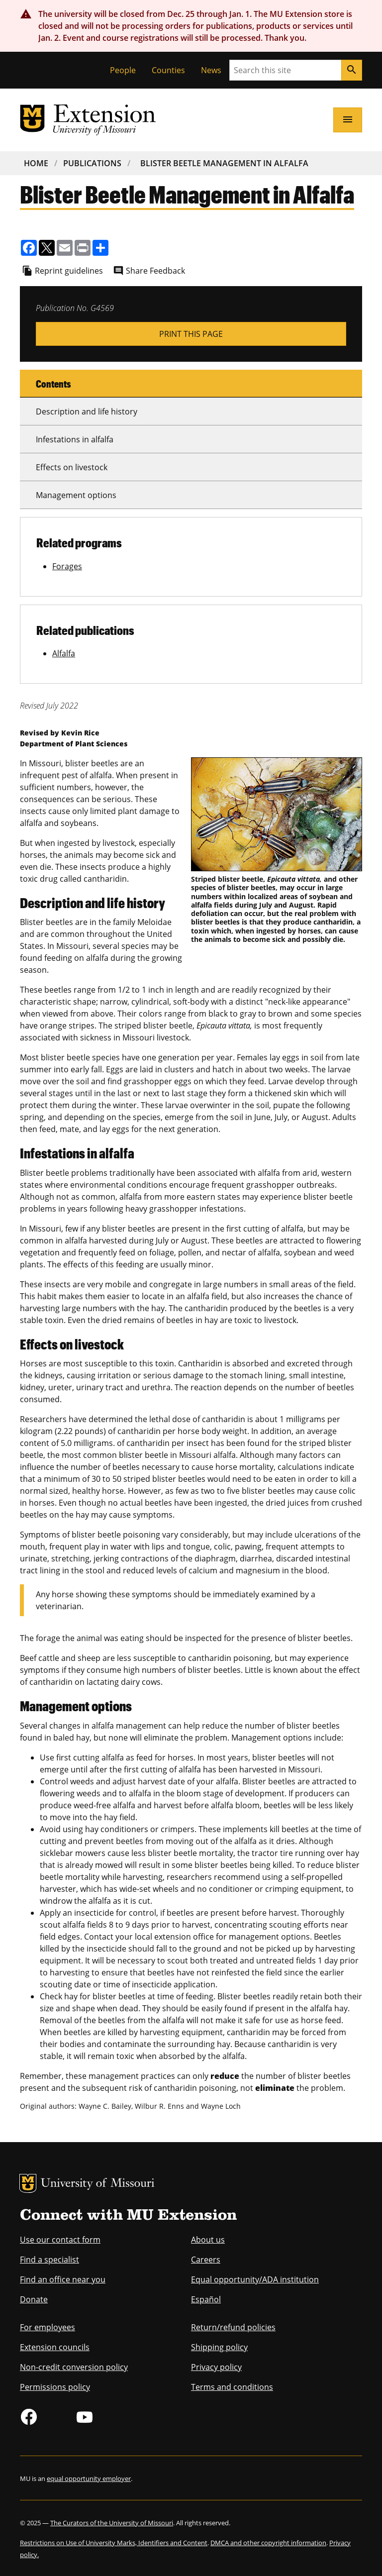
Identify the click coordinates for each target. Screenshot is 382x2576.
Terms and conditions (232, 2386)
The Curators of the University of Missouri (111, 2522)
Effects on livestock (71, 467)
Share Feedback (155, 270)
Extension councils (55, 2347)
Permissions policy (55, 2386)
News (211, 70)
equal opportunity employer (89, 2478)
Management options (76, 495)
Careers (205, 2259)
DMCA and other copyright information (268, 2542)
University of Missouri (98, 2184)
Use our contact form (60, 2239)
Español (206, 2299)
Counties (168, 70)
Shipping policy (219, 2347)
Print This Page (191, 333)
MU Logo (27, 2183)
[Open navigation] (347, 119)
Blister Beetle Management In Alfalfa (224, 163)
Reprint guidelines (69, 270)
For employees (47, 2327)
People (123, 70)
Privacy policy (216, 2367)
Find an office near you (62, 2279)
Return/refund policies (233, 2327)
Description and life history (86, 411)
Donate (34, 2299)
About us (208, 2239)
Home (36, 163)
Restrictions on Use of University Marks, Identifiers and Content (113, 2542)
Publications (92, 163)
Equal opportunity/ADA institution (255, 2279)
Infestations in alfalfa (74, 439)
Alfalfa (63, 653)
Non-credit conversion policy (74, 2367)
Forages (67, 566)
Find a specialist (49, 2259)
